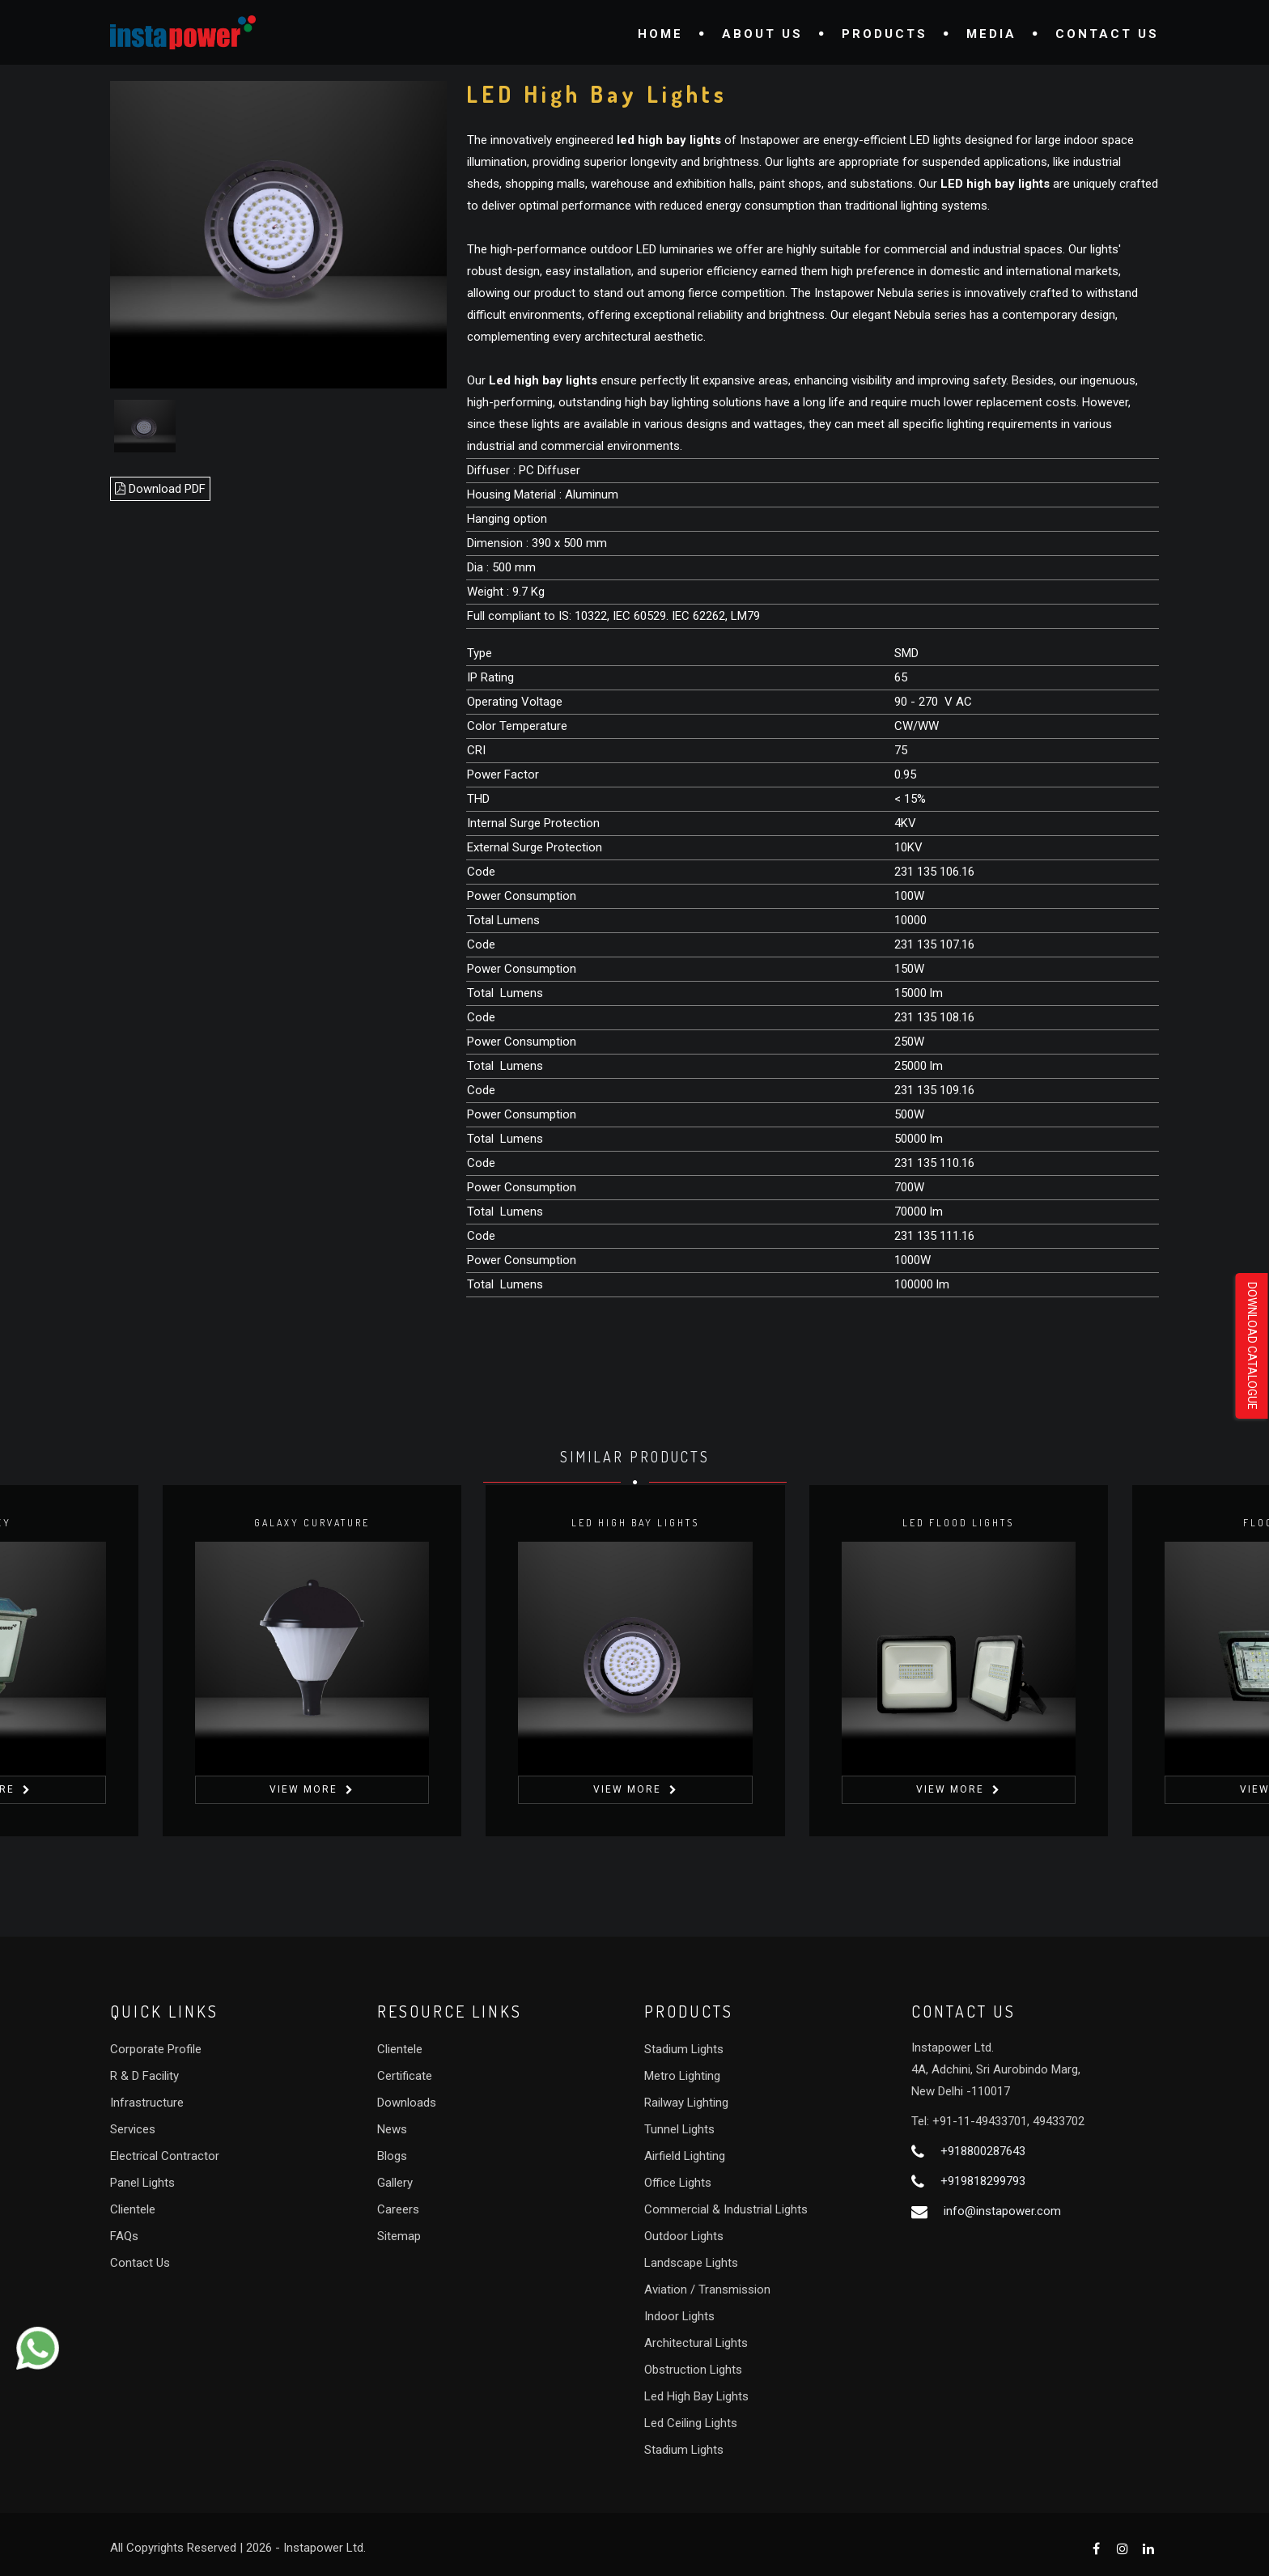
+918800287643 (982, 2151)
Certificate (404, 2076)
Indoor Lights (679, 2316)
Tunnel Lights (679, 2129)
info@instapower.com (1002, 2211)
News (392, 2129)
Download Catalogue (1252, 1346)
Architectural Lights (696, 2343)
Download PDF (160, 489)
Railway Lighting (686, 2102)
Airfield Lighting (684, 2156)
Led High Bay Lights (696, 2396)
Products (884, 34)
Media (991, 34)
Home (660, 34)
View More (303, 1789)
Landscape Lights (691, 2263)
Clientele (132, 2209)
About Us (762, 34)
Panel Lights (142, 2182)
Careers (398, 2209)
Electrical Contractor (164, 2156)
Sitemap (399, 2236)
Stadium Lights (684, 2049)
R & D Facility (144, 2076)
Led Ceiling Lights (690, 2423)
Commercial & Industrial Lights (726, 2209)
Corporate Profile (156, 2049)
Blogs (392, 2156)
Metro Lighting (682, 2076)
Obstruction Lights (693, 2369)
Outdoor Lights (684, 2236)
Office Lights (677, 2182)
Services (132, 2129)
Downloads (406, 2102)
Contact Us (1107, 34)
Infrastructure (147, 2102)
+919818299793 (982, 2181)
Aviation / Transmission (707, 2289)
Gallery (395, 2182)
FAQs (124, 2236)
